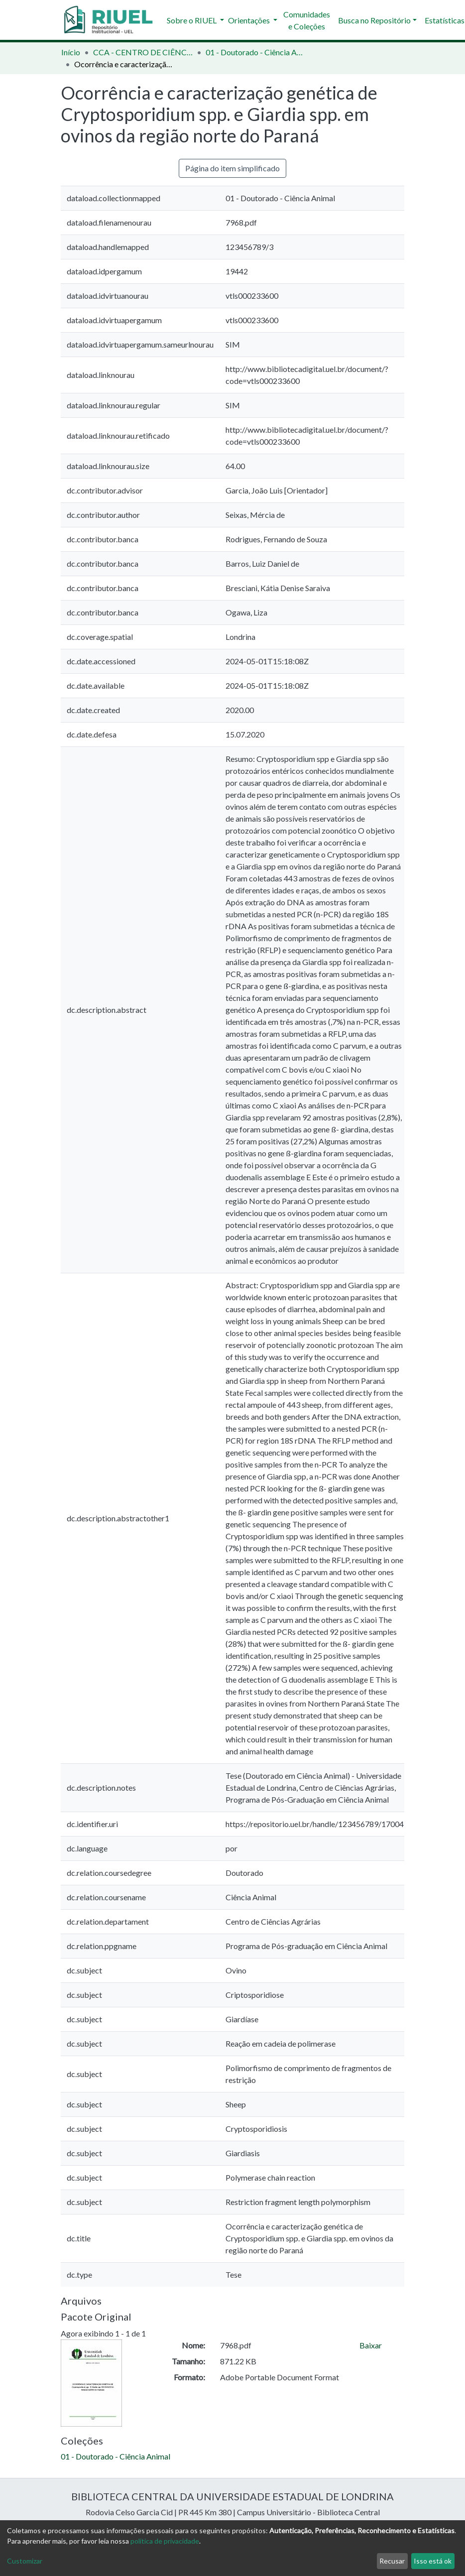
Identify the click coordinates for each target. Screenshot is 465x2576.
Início (70, 52)
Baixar (370, 2345)
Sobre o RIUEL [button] (192, 20)
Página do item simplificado (232, 168)
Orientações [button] (249, 20)
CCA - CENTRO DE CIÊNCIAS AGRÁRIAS (143, 52)
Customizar (24, 2561)
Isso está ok (433, 2561)
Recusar (392, 2561)
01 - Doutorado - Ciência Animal (255, 52)
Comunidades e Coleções (306, 20)
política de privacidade (164, 2541)
